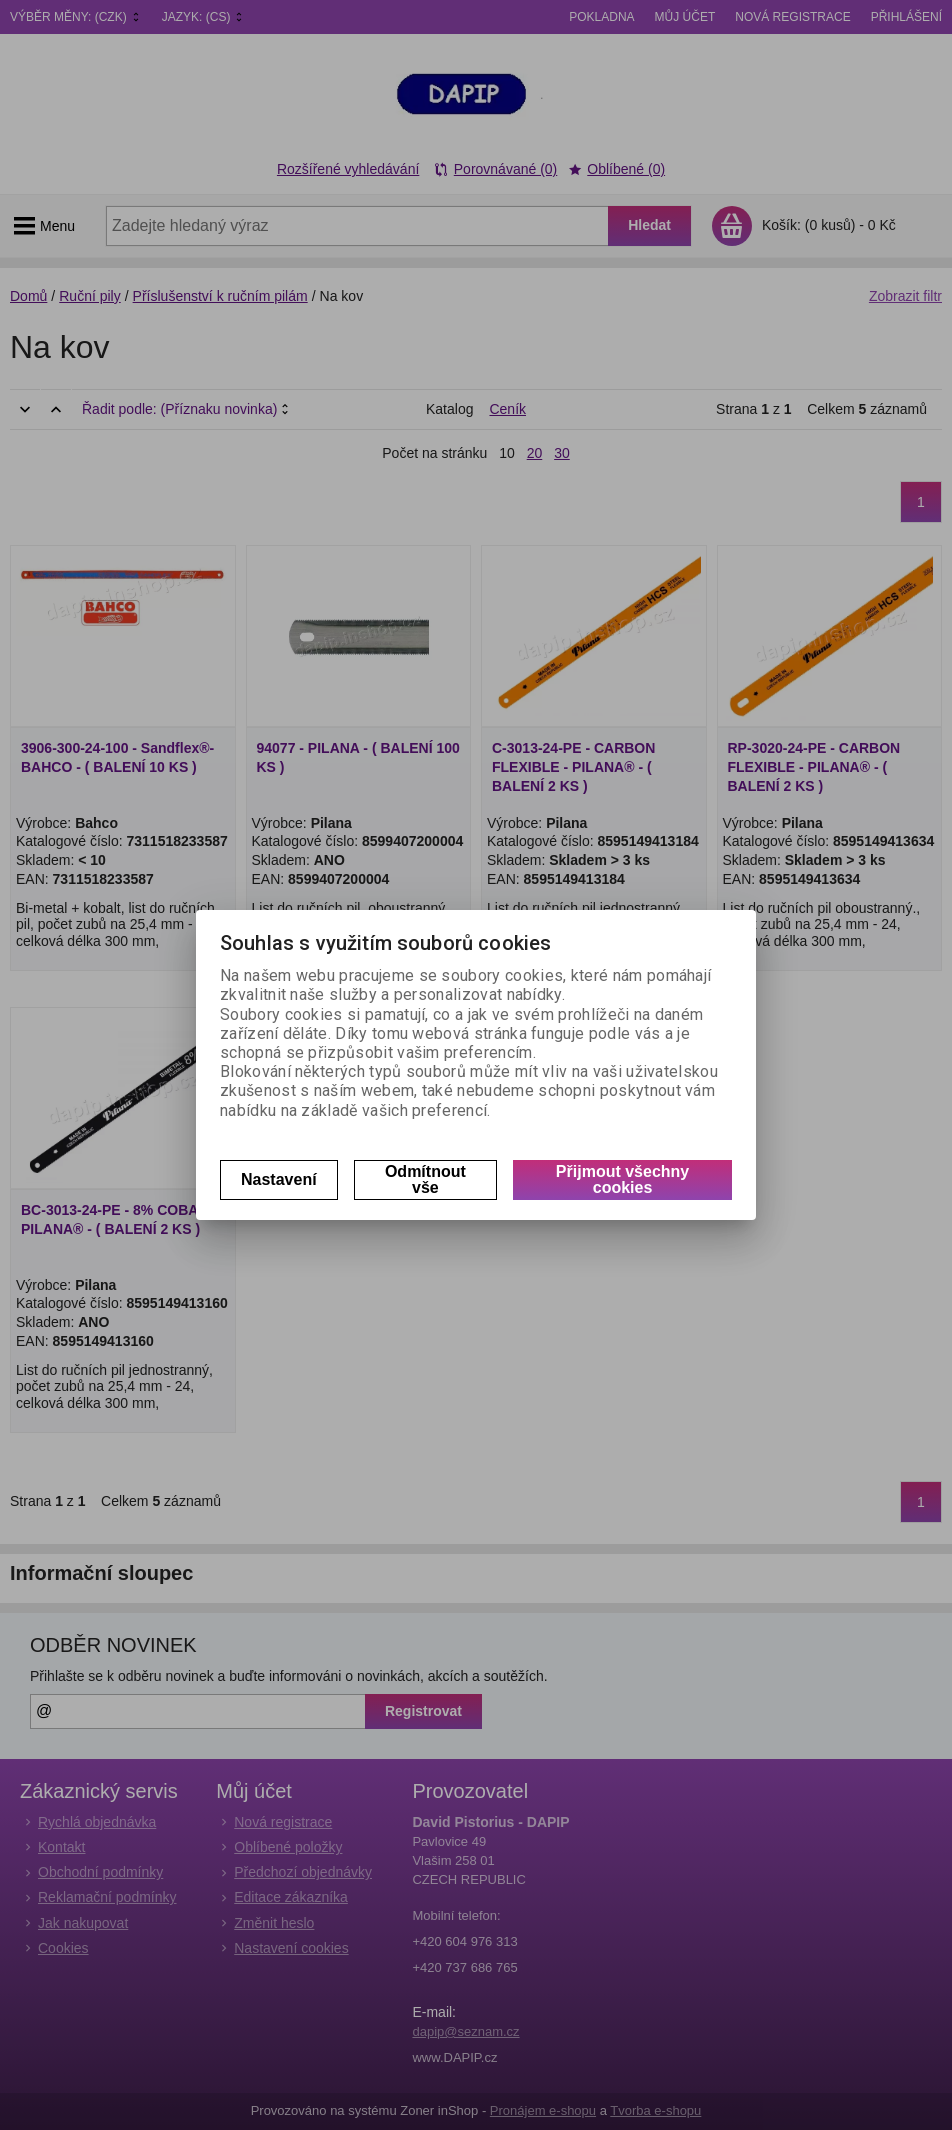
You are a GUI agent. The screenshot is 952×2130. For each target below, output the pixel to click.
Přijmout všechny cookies (622, 1179)
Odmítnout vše (425, 1179)
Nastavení (279, 1179)
